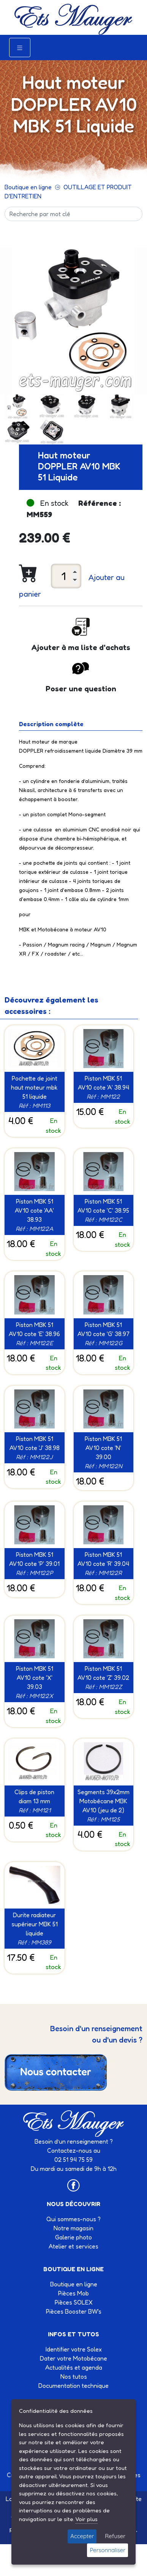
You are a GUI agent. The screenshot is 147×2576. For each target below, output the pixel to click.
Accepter (82, 2536)
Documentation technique (73, 2385)
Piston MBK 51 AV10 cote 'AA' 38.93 (34, 1210)
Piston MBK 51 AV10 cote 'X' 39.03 (34, 1677)
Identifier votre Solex (74, 2349)
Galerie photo (73, 2237)
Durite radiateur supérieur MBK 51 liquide (34, 1924)
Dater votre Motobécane (73, 2358)
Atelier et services (73, 2246)
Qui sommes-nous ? (73, 2219)
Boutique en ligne (28, 187)
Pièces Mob (73, 2293)
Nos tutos (73, 2376)
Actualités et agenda (73, 2367)
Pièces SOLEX (74, 2302)
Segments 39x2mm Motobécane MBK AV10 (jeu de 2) (103, 1801)
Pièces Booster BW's (73, 2311)
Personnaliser (107, 2550)
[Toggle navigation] (19, 47)
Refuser (115, 2536)
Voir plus (86, 2519)
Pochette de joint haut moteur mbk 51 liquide (34, 1087)
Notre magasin (73, 2228)
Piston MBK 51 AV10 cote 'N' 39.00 (103, 1448)
